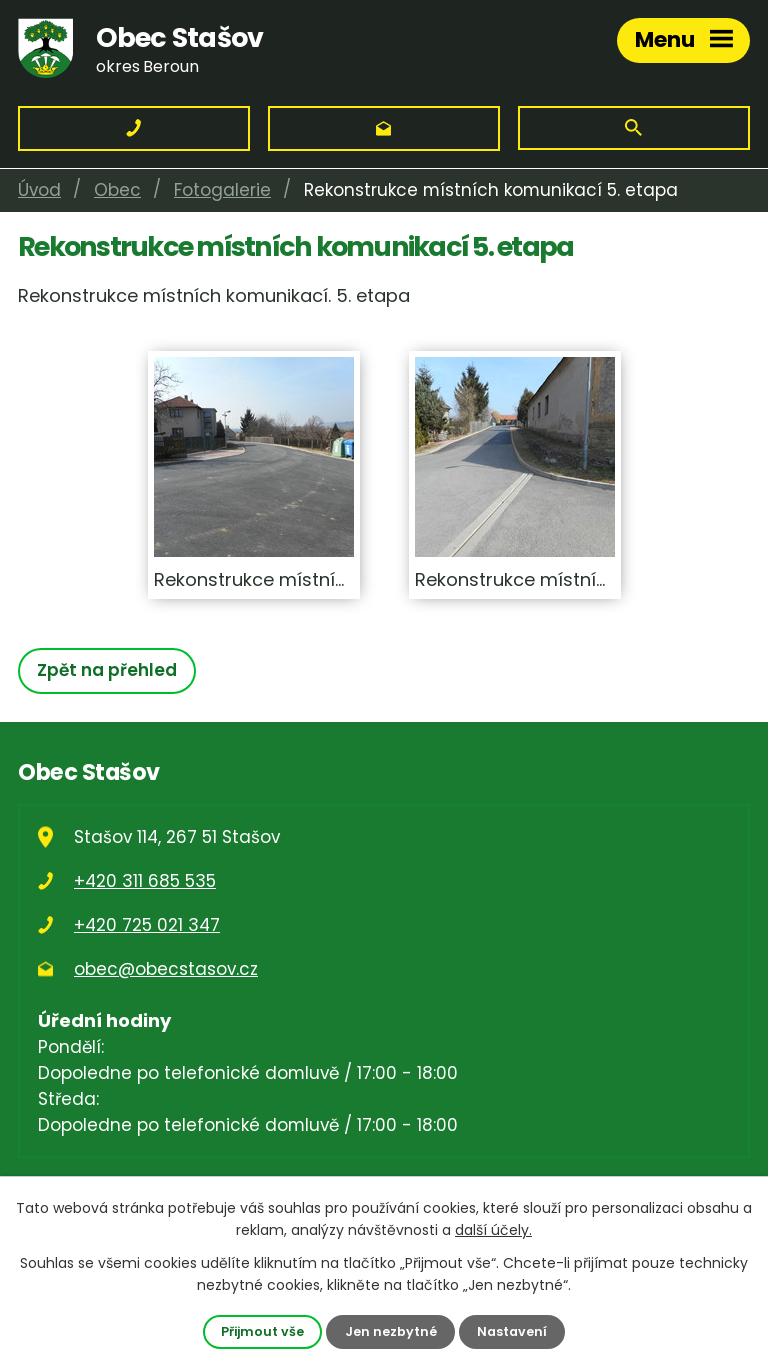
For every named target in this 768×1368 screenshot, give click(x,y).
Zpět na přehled (107, 670)
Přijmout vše (262, 1331)
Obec (117, 190)
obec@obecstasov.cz (166, 969)
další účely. (493, 1230)
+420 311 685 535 (145, 881)
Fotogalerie (222, 190)
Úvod (39, 190)
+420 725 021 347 (147, 925)
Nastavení (512, 1331)
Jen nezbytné (391, 1331)
